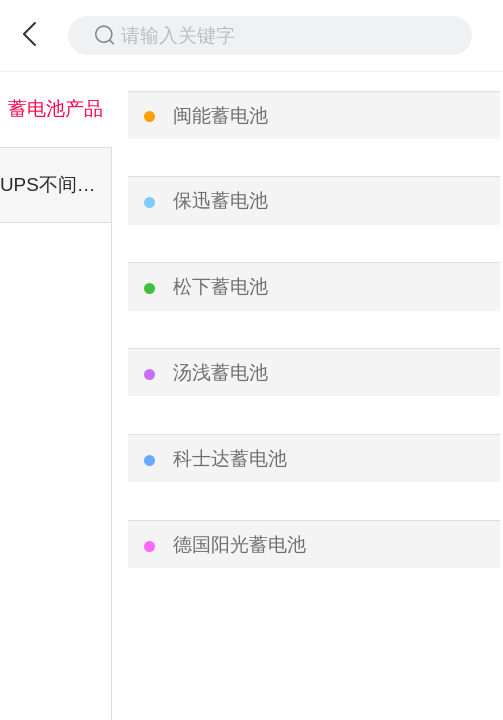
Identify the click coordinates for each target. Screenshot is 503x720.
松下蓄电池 (220, 286)
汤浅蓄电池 (220, 372)
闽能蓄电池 (220, 115)
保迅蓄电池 (220, 200)
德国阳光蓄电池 (239, 544)
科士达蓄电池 (230, 458)
